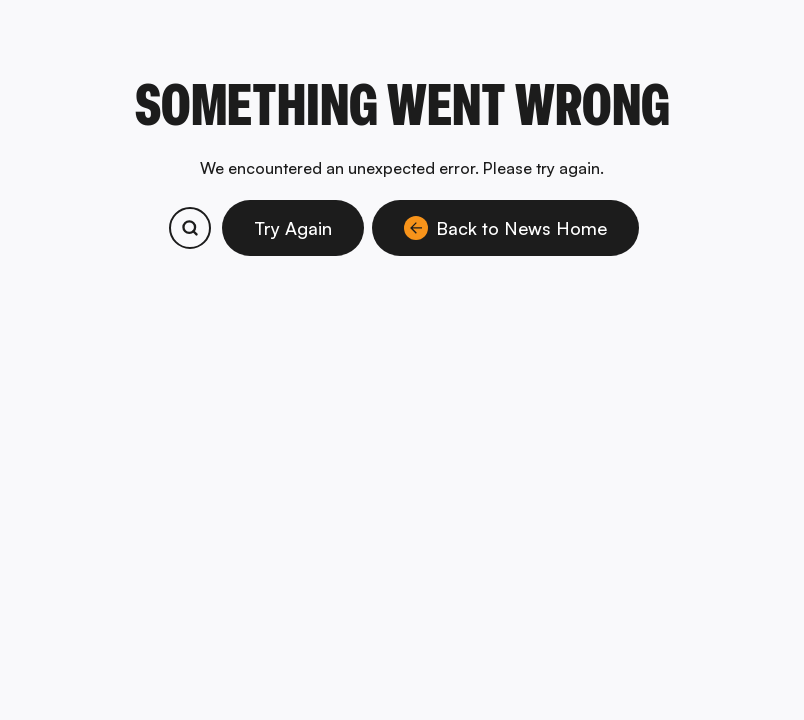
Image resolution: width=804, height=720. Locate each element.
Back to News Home (505, 228)
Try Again (293, 228)
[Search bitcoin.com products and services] (190, 228)
